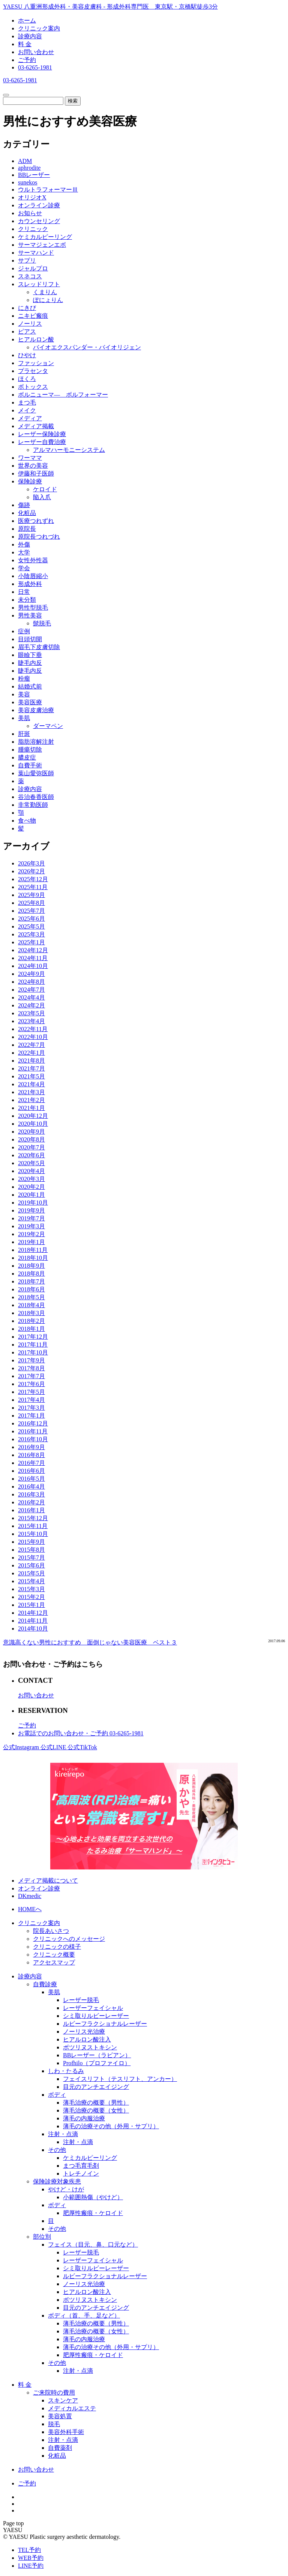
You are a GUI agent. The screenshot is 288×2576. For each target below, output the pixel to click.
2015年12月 (33, 1518)
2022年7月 (31, 1045)
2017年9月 (31, 1360)
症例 (24, 631)
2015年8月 (31, 1549)
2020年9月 (31, 1131)
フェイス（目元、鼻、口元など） (93, 2244)
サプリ (27, 260)
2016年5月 (31, 1478)
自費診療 (45, 1984)
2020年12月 (33, 1116)
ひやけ (27, 355)
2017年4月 (31, 1400)
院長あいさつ (51, 1931)
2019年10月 (33, 1202)
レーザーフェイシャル (93, 2008)
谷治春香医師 (36, 797)
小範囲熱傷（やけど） (93, 2197)
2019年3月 (31, 1226)
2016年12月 (33, 1423)
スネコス (30, 276)
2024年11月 (33, 958)
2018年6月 (31, 1289)
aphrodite (29, 168)
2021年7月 (31, 1068)
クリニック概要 (54, 1954)
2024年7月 (31, 989)
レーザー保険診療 (42, 434)
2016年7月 (31, 1463)
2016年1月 (31, 1510)
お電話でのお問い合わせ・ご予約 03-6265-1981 (81, 1733)
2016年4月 (31, 1486)
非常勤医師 (33, 805)
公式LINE (54, 1747)
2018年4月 (31, 1305)
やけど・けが (66, 2189)
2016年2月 (31, 1502)
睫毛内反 (30, 663)
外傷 (24, 544)
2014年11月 (33, 1620)
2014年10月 (33, 1628)
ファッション (36, 363)
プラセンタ (33, 371)
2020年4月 (31, 1171)
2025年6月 (31, 918)
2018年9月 (31, 1265)
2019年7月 (31, 1218)
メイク (27, 410)
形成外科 (30, 584)
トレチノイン (81, 2173)
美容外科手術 (66, 2432)
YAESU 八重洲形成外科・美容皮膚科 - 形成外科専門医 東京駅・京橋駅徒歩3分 (110, 6)
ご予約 (27, 60)
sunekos (28, 182)
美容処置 (60, 2416)
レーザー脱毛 (81, 2000)
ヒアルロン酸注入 (87, 2039)
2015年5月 (31, 1573)
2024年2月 (31, 1005)
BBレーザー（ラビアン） (97, 2055)
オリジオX (32, 197)
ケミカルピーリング (45, 237)
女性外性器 (33, 560)
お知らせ (30, 213)
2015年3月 (31, 1589)
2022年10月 (33, 1037)
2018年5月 (31, 1297)
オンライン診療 (39, 205)
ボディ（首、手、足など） (84, 2315)
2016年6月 (31, 1471)
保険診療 (30, 481)
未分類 (27, 599)
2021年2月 (31, 1100)
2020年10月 (33, 1123)
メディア (30, 418)
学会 (24, 568)
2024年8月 (31, 981)
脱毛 (54, 2424)
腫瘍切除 (30, 749)
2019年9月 (31, 1210)
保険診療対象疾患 (57, 2181)
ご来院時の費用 (54, 2392)
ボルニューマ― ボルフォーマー (63, 394)
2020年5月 (31, 1163)
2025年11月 (33, 887)
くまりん (45, 292)
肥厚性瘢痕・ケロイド (93, 2213)
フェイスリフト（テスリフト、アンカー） (120, 2079)
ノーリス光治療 (84, 2031)
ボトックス (33, 387)
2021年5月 (31, 1076)
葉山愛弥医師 (36, 773)
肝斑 (24, 734)
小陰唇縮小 (33, 576)
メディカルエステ (72, 2408)
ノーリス (30, 323)
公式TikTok (82, 1747)
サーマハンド (36, 252)
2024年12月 (33, 950)
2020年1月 (31, 1194)
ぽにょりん (48, 300)
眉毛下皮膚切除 (39, 647)
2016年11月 (33, 1431)
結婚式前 (30, 686)
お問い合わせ (36, 52)
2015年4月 (31, 1581)
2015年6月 (31, 1565)
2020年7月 (31, 1147)
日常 (24, 592)
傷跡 (24, 505)
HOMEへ (30, 1909)
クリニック (33, 229)
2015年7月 (31, 1557)
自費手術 (30, 765)
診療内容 (30, 36)
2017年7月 (31, 1376)
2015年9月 (31, 1542)
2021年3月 (31, 1092)
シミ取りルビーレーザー (96, 2016)
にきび (27, 308)
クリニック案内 (39, 28)
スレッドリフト (39, 284)
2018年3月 (31, 1313)
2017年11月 (33, 1344)
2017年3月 (31, 1407)
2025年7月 (31, 910)
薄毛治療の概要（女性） (96, 2110)
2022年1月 (31, 1052)
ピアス (27, 331)
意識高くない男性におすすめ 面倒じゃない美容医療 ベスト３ (90, 1642)
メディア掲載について (48, 1880)
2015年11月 (33, 1526)
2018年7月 (31, 1281)
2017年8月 (31, 1368)
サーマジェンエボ (42, 245)
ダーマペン (48, 726)
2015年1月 (31, 1605)
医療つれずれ (36, 521)
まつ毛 (27, 402)
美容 (24, 694)
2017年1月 (31, 1415)
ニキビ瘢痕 (33, 316)
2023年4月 (31, 1021)
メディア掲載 (36, 426)
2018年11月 (33, 1250)
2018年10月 (33, 1258)
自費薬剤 (60, 2448)
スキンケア (63, 2400)
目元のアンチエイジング (96, 2087)
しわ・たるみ (66, 2071)
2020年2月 (31, 1187)
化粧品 (27, 513)
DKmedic (29, 1896)
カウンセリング (39, 221)
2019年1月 (31, 1242)
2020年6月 (31, 1155)
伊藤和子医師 (36, 473)
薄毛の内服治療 (84, 2118)
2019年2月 (31, 1234)
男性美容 (30, 615)
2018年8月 (31, 1273)
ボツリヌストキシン (90, 2047)
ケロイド (45, 489)
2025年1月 (31, 942)
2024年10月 (33, 966)
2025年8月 (31, 903)
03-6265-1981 (35, 67)
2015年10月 (33, 1534)
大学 (24, 552)
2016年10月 (33, 1439)
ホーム (27, 20)
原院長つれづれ (39, 536)
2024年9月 (31, 974)
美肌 (24, 718)
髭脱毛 (42, 623)
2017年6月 (31, 1384)
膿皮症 (27, 757)
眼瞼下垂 (30, 655)
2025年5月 (31, 926)
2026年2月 (31, 871)
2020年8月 (31, 1139)
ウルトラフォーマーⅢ (48, 189)
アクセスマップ (54, 1962)
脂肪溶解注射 (36, 741)
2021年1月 (31, 1108)
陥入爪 (42, 497)
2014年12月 (33, 1613)
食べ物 (27, 820)
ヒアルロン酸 (36, 339)
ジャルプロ (33, 268)
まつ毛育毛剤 (81, 2165)
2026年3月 (31, 863)
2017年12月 (33, 1336)
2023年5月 (31, 1013)
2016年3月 (31, 1494)
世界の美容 (33, 465)
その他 (57, 2150)
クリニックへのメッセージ (69, 1939)
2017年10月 (33, 1352)
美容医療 (30, 702)
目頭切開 (30, 639)
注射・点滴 (63, 2134)
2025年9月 (31, 895)
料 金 (25, 44)
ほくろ (27, 379)
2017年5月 (31, 1392)
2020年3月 (31, 1179)
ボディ (57, 2094)
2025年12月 (33, 879)
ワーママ (30, 457)
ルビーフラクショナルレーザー (105, 2023)
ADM (25, 161)
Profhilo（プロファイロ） (96, 2063)
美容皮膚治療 (36, 710)
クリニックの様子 (57, 1946)
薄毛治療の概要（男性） (96, 2102)
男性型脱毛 (33, 607)
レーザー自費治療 (42, 442)
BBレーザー (34, 175)
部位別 (42, 2236)
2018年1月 (31, 1329)
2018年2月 (31, 1321)
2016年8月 (31, 1455)
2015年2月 (31, 1597)
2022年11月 (33, 1029)
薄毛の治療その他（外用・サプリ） (111, 2126)
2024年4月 (31, 997)
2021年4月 (31, 1084)
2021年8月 (31, 1060)
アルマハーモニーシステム (69, 450)
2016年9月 (31, 1447)
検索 (73, 101)
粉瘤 (24, 678)
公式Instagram (21, 1747)
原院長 (27, 528)
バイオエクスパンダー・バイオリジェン (87, 347)
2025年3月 (31, 934)
